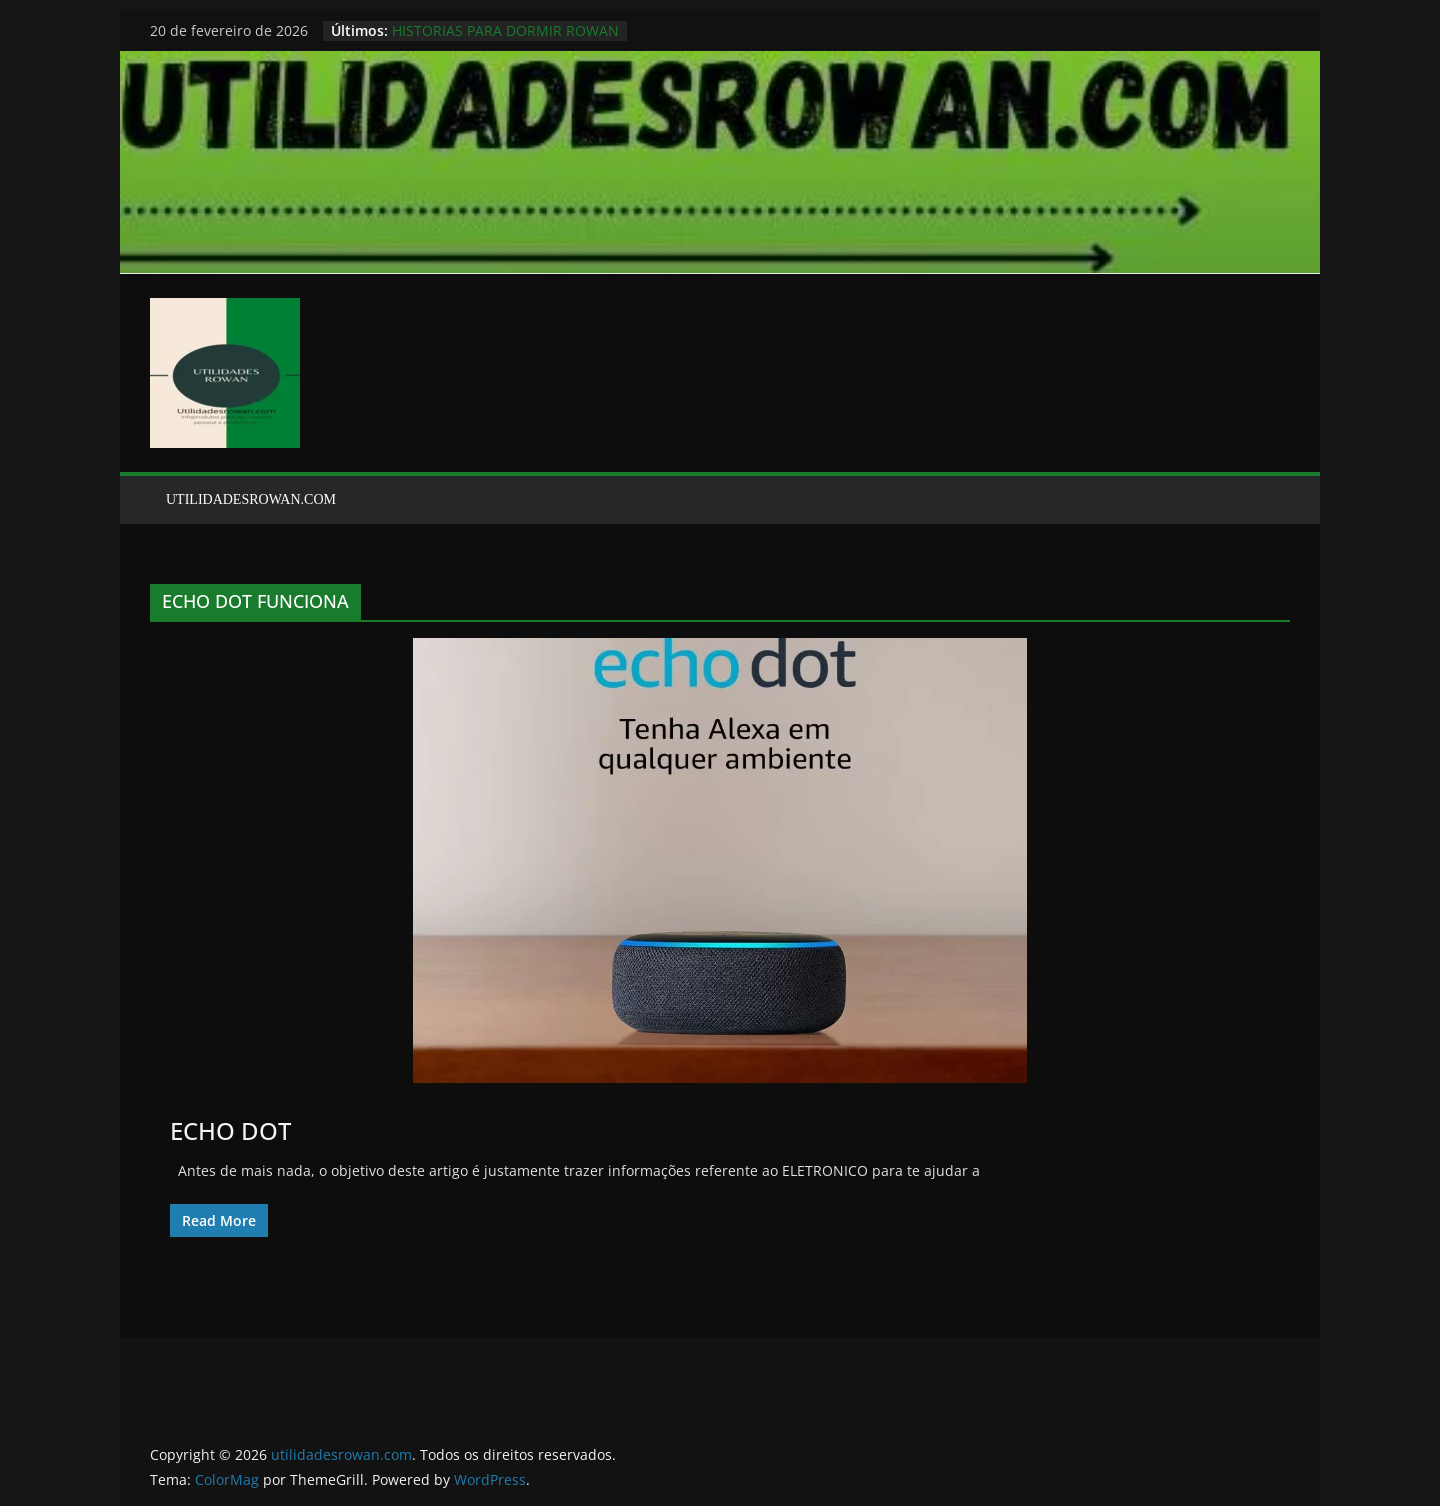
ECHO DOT (230, 1130)
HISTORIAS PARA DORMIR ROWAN (505, 30)
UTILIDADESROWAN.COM (251, 499)
